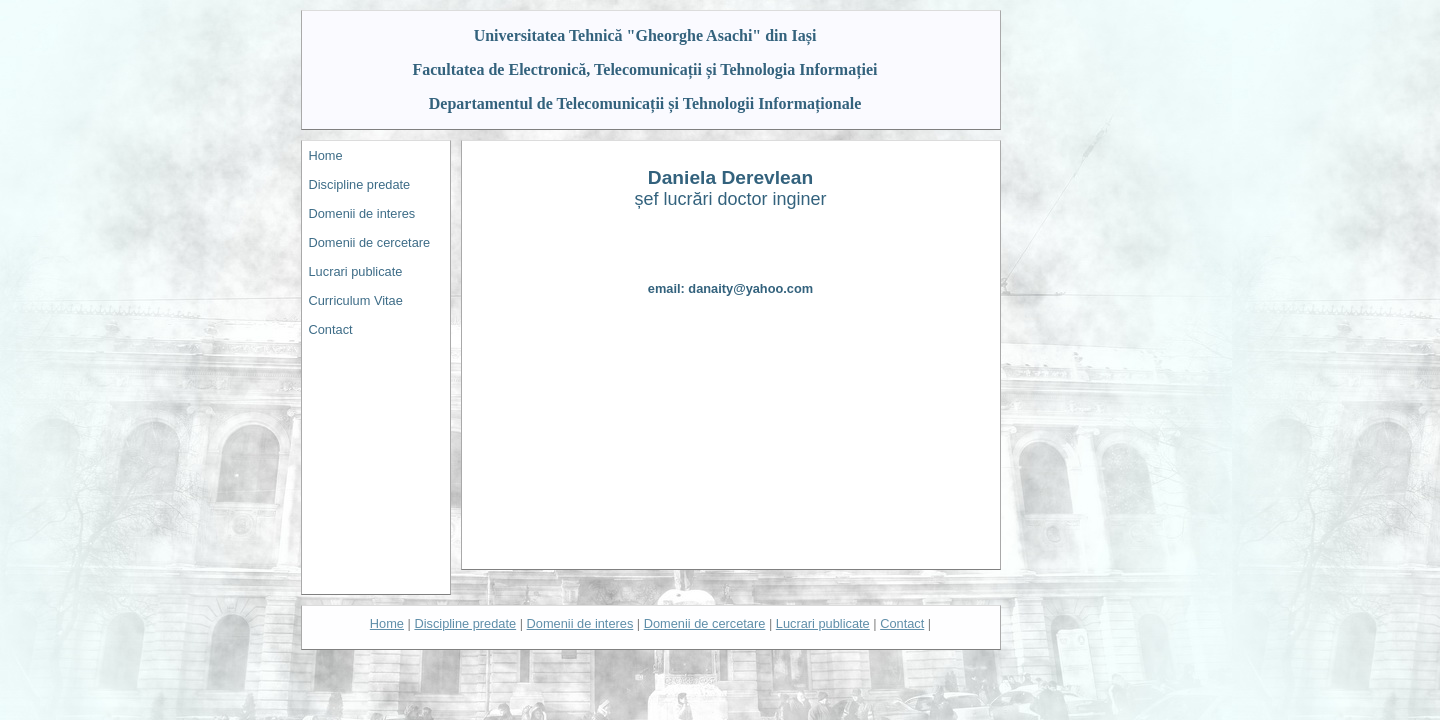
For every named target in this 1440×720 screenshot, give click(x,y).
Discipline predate (360, 184)
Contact (331, 329)
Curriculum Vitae (356, 300)
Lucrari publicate (356, 271)
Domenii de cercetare (370, 242)
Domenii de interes (362, 213)
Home (326, 155)
